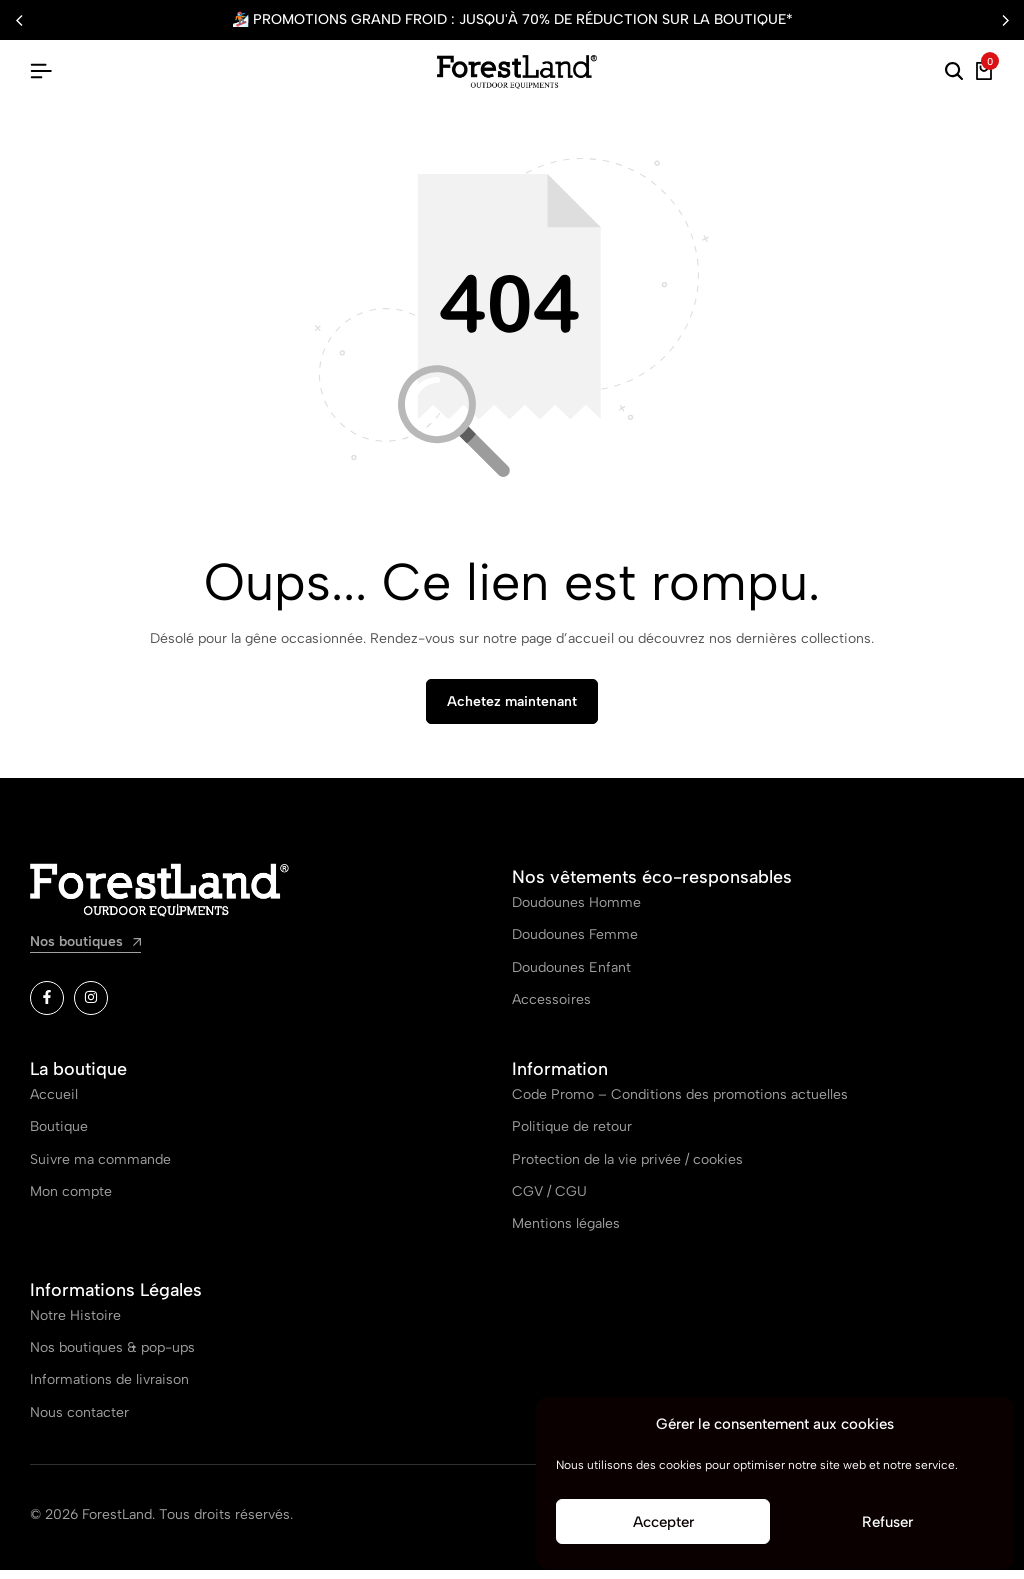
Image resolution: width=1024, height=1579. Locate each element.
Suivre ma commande (100, 1167)
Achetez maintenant (512, 710)
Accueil (54, 1102)
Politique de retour (572, 1135)
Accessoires (551, 1008)
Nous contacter (79, 1420)
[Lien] (47, 1007)
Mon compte (71, 1200)
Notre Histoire (75, 1323)
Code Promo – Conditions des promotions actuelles (680, 1102)
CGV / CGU (549, 1200)
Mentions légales (566, 1232)
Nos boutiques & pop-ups (112, 1356)
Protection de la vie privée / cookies (627, 1167)
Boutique (59, 1135)
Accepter (663, 1522)
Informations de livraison (109, 1388)
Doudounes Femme (575, 943)
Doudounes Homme (576, 911)
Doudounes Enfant (571, 975)
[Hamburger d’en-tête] (41, 71)
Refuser (887, 1522)
